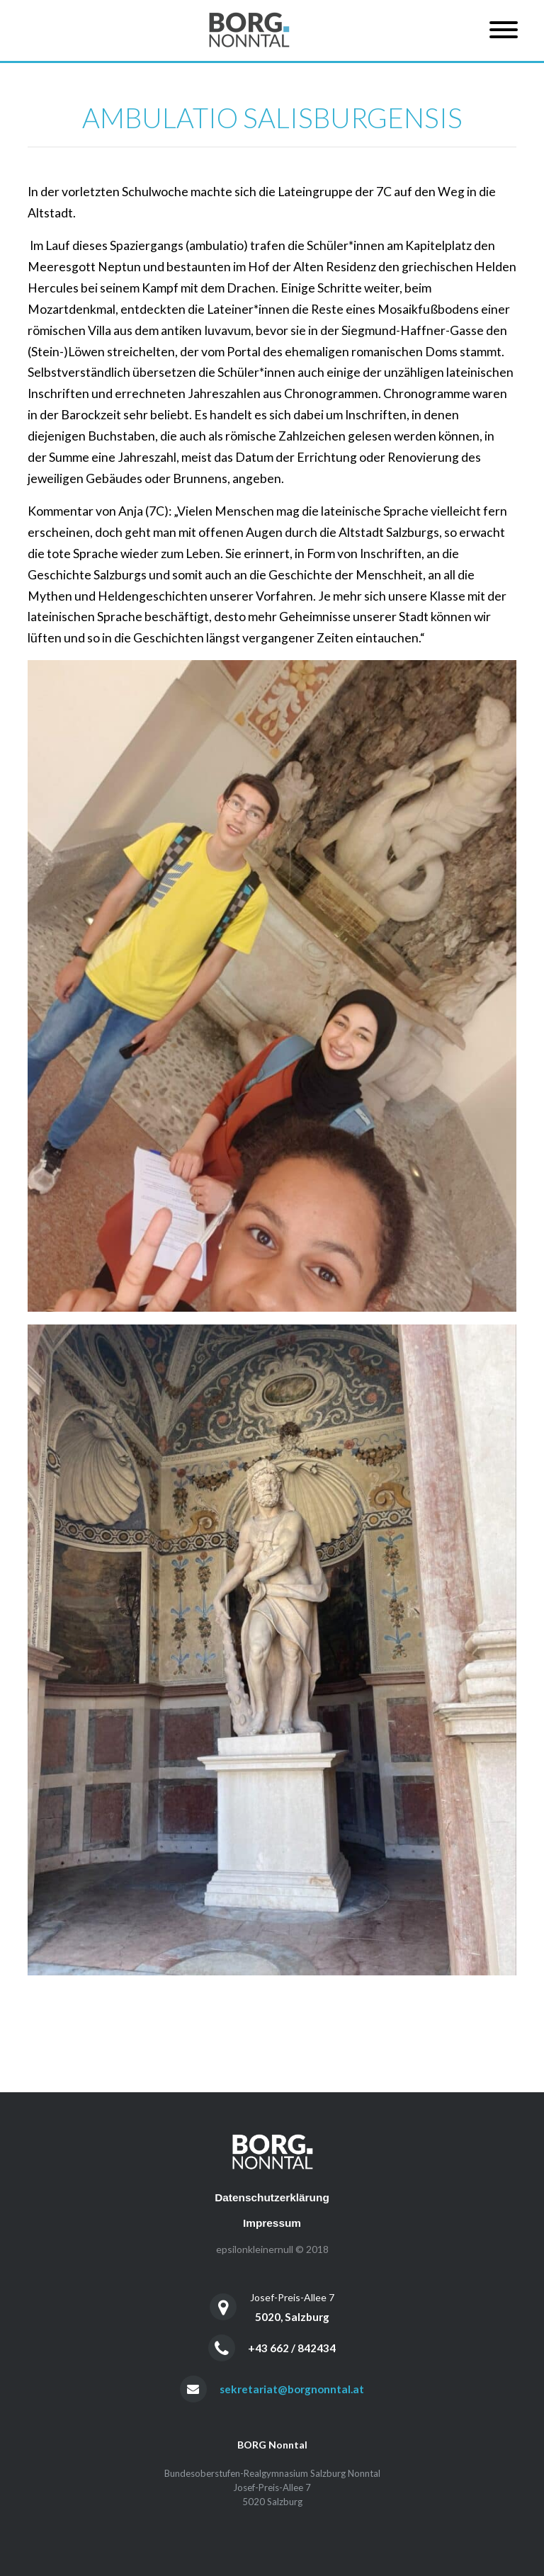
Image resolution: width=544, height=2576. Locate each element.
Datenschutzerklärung (272, 2197)
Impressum (272, 2223)
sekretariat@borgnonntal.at (292, 2389)
